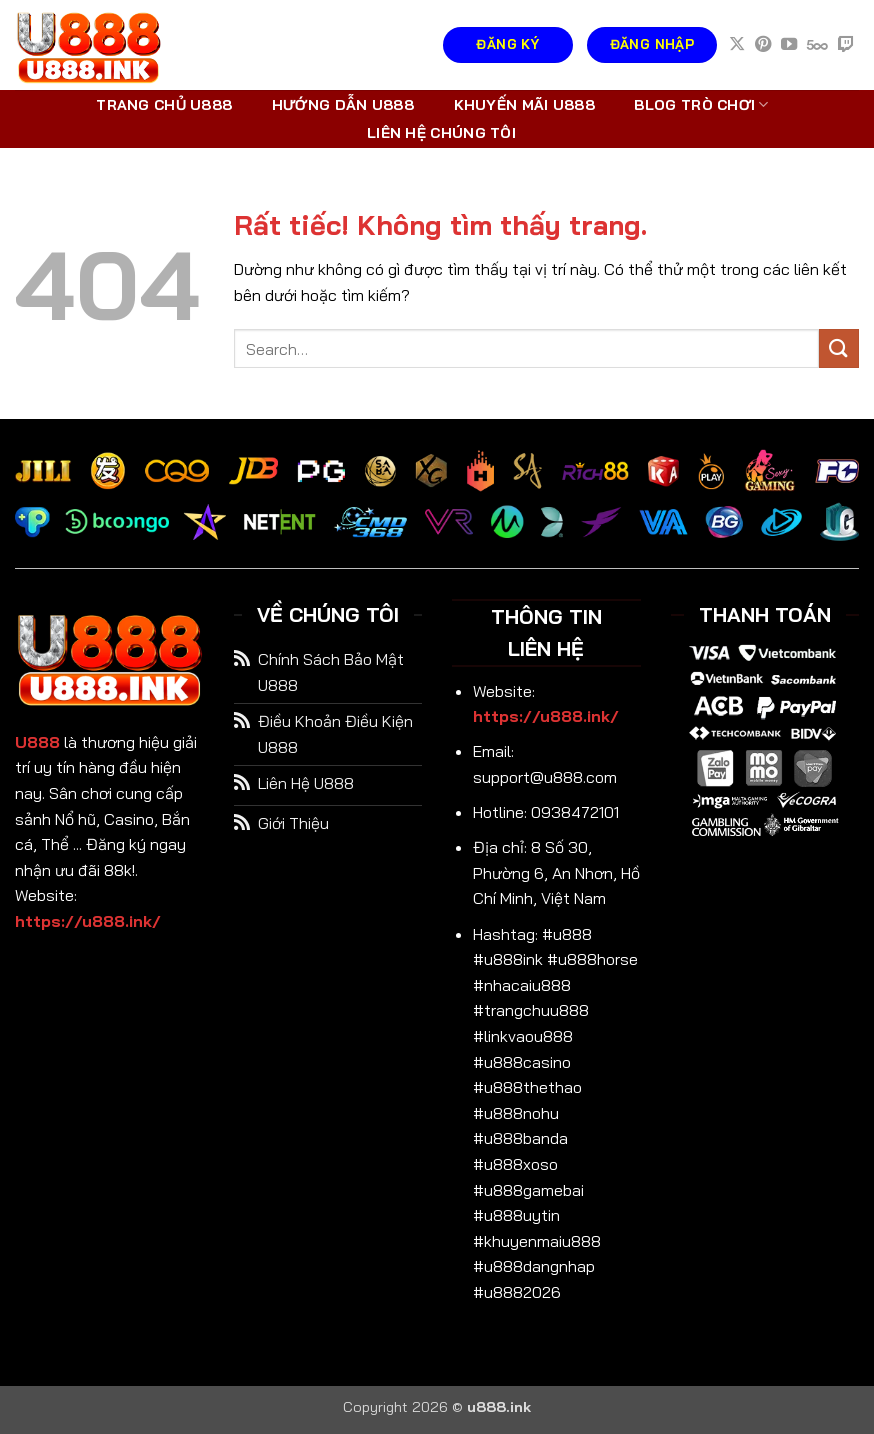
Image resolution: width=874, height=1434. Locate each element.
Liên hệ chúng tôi (441, 133)
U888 (37, 742)
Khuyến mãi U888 (524, 105)
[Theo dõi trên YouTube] (789, 45)
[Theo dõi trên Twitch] (846, 45)
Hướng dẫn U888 (343, 105)
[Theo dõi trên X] (737, 45)
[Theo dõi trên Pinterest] (763, 45)
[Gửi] (839, 348)
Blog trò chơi (701, 104)
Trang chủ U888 (164, 105)
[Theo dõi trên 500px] (817, 45)
